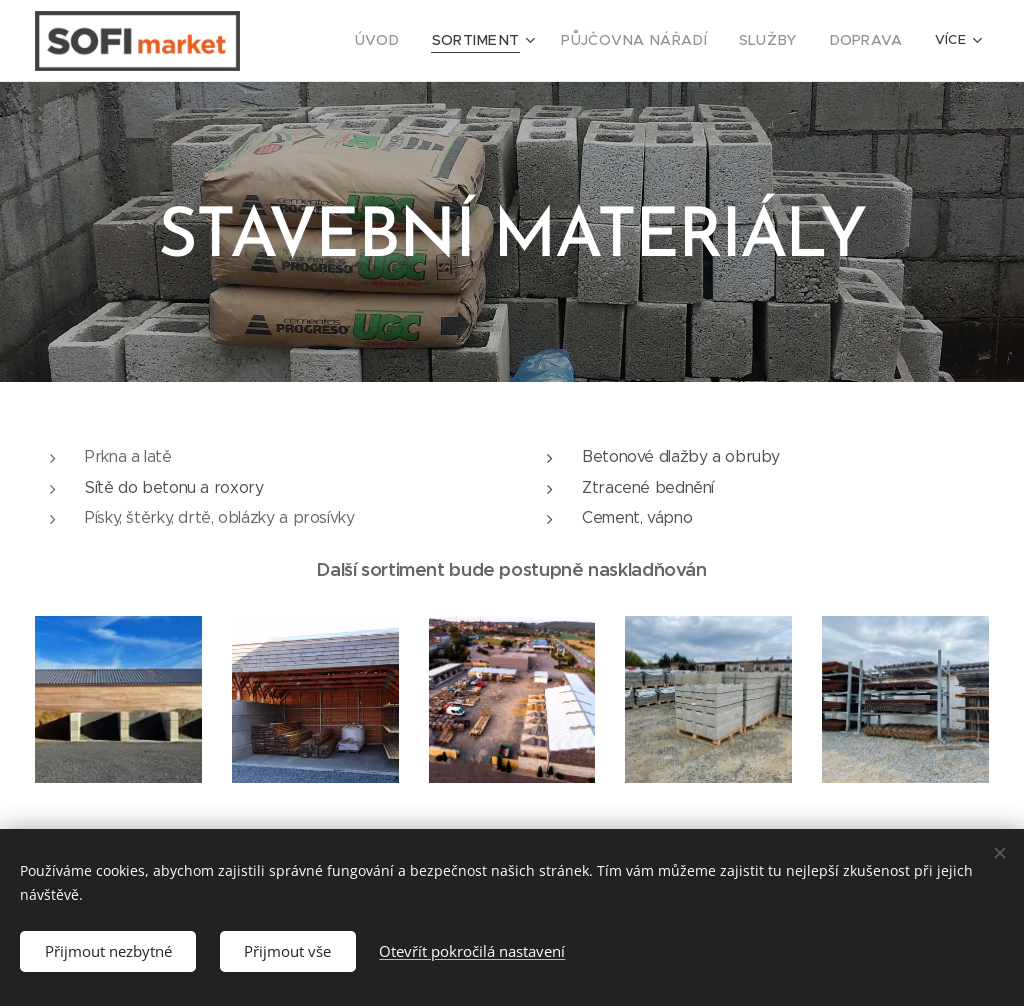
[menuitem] (345, 41)
